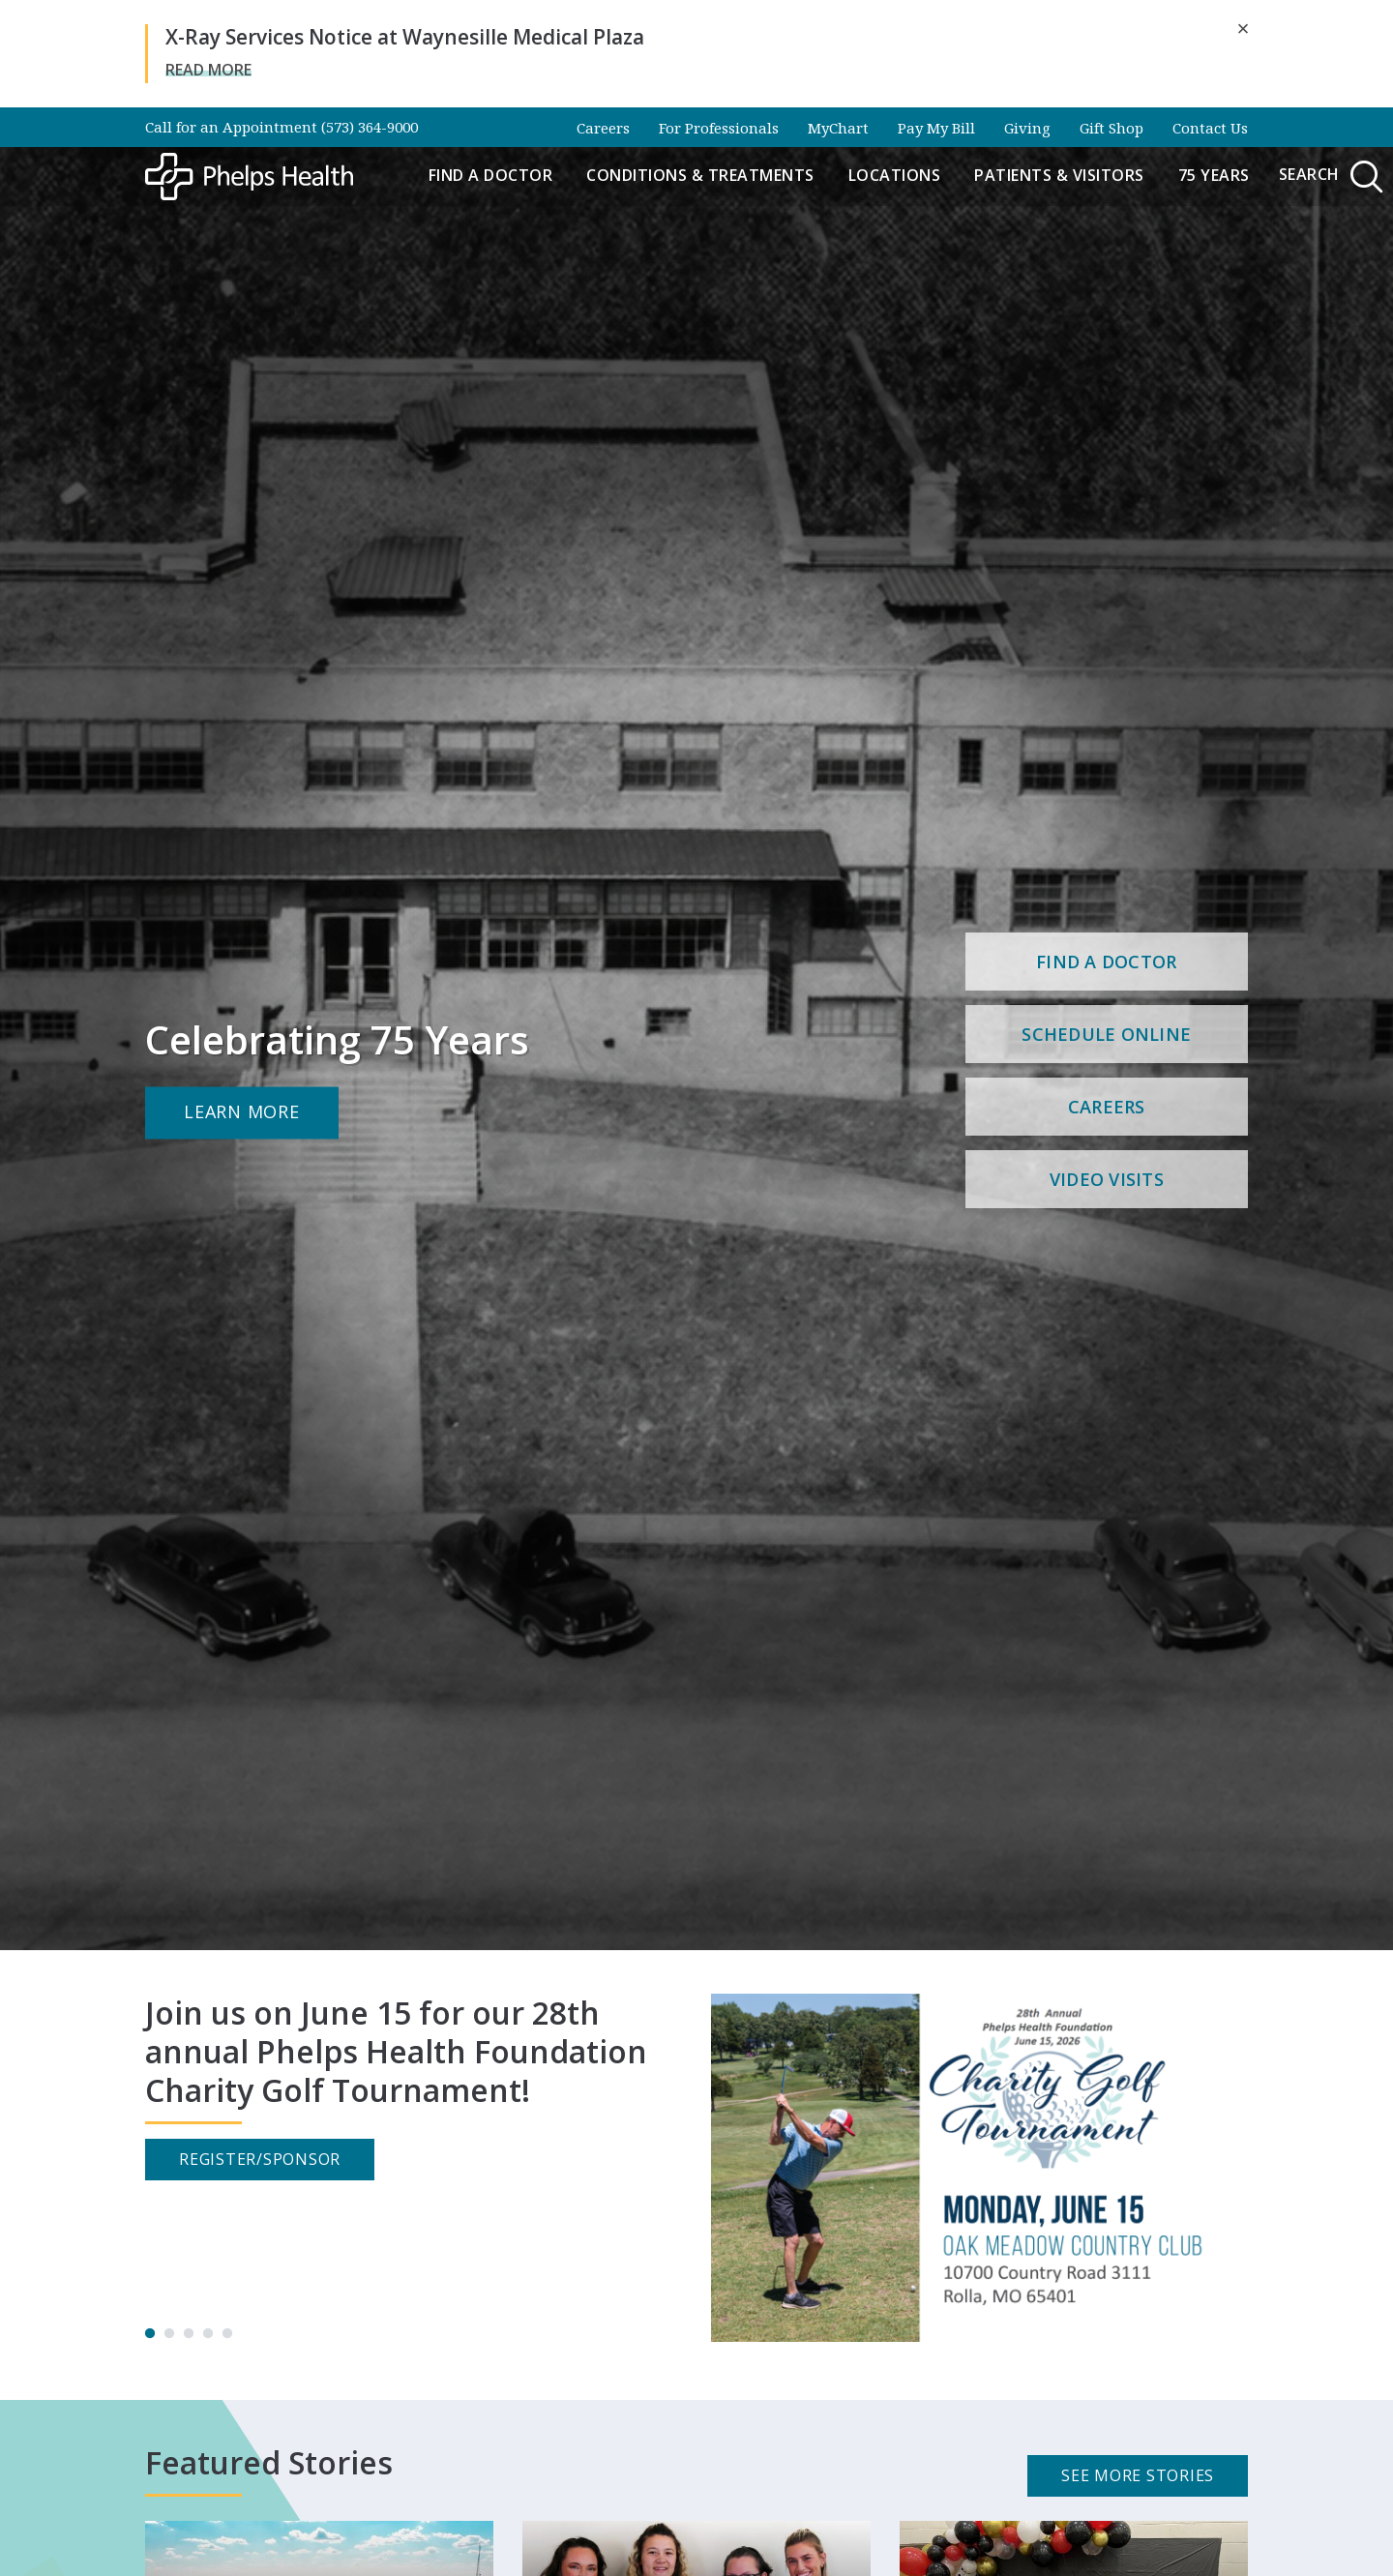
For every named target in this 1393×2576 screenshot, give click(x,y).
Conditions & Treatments (700, 175)
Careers (603, 127)
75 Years (1214, 175)
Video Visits (1107, 1179)
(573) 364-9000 (369, 126)
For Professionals (719, 127)
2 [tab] (169, 2334)
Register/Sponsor (260, 2159)
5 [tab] (227, 2334)
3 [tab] (188, 2334)
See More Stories (1137, 2475)
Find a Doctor (491, 175)
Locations (894, 175)
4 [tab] (208, 2334)
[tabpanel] (696, 2168)
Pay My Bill (936, 127)
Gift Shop (1111, 127)
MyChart (838, 127)
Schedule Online (1106, 1034)
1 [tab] (150, 2334)
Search (1333, 176)
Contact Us (1210, 127)
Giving (1027, 127)
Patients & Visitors (1059, 175)
